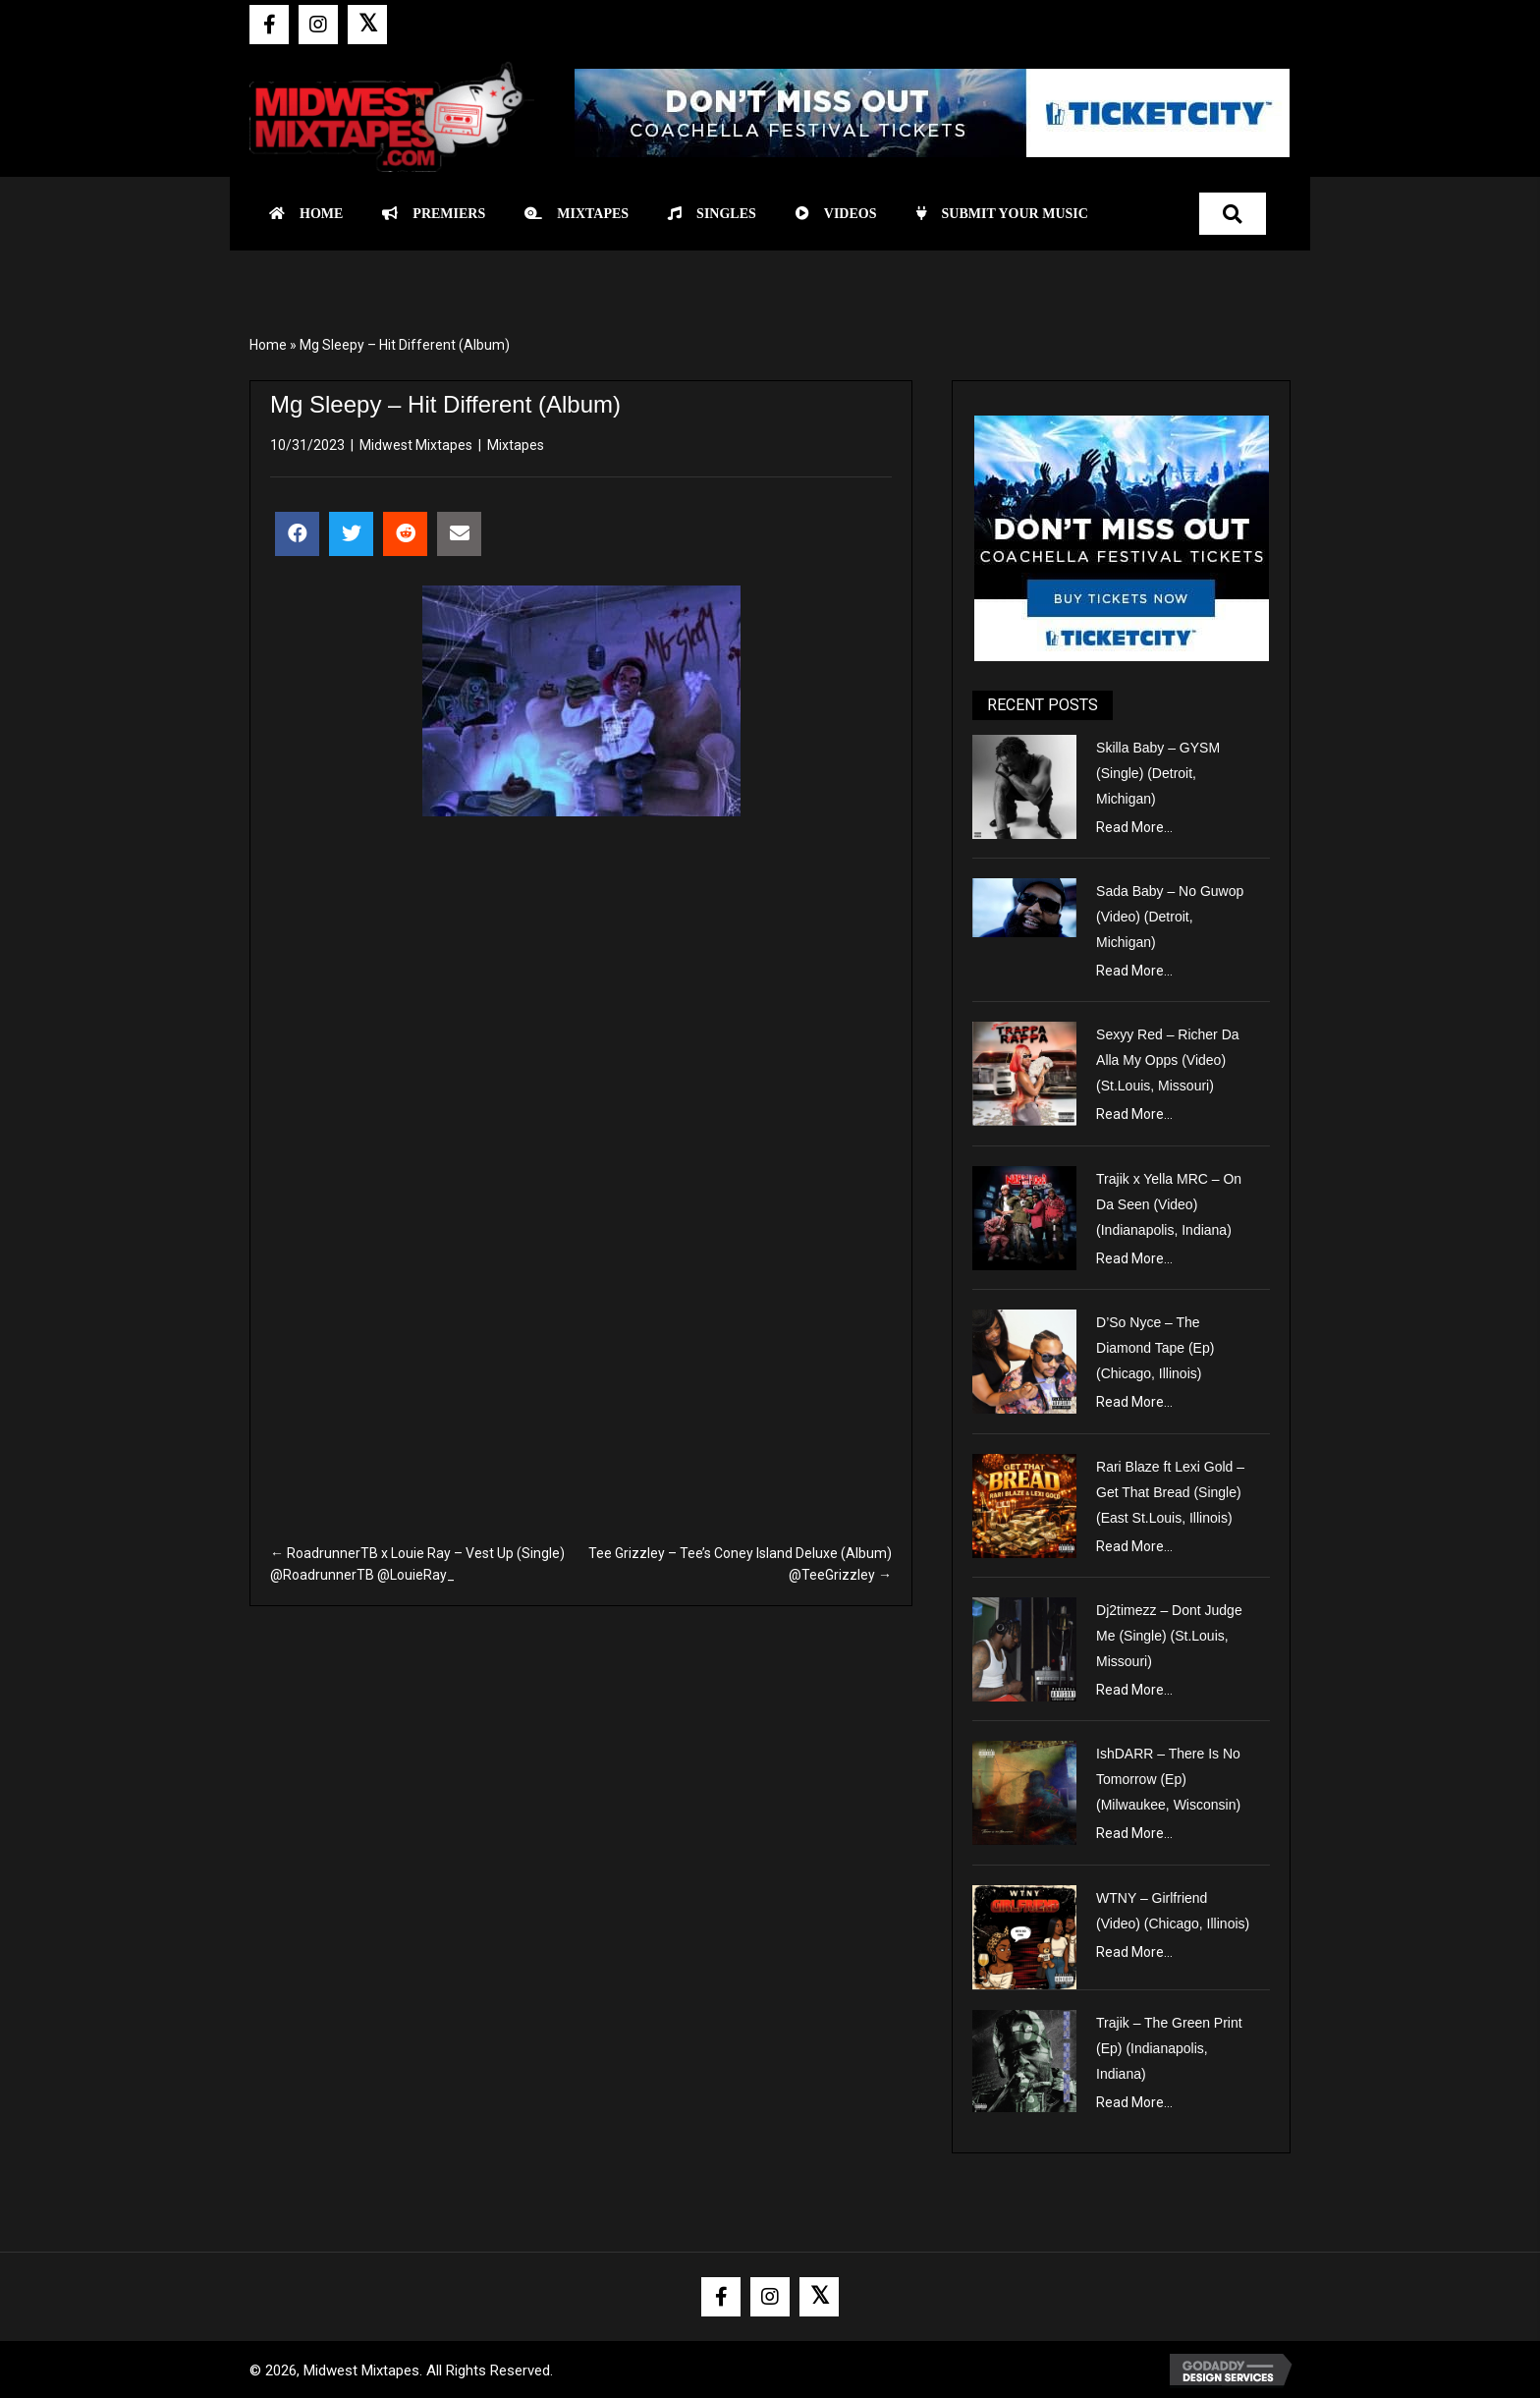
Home (268, 345)
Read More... (1134, 827)
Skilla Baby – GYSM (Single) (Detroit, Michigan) (1158, 773)
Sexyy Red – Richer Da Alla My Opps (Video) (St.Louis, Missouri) (1167, 1060)
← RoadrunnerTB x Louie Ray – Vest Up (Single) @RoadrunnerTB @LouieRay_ (417, 1564)
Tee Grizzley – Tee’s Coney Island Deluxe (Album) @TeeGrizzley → (740, 1564)
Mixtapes (515, 445)
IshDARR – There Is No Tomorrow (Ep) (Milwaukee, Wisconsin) (1168, 1779)
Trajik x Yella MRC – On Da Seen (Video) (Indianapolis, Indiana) (1168, 1204)
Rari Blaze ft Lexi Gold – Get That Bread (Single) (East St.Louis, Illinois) (1170, 1492)
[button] (269, 24)
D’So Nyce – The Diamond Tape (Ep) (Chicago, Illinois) (1155, 1347)
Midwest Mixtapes (415, 445)
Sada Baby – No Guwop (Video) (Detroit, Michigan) (1169, 916)
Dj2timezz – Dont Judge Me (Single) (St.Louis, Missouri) (1169, 1635)
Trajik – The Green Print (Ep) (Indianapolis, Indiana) (1169, 2048)
